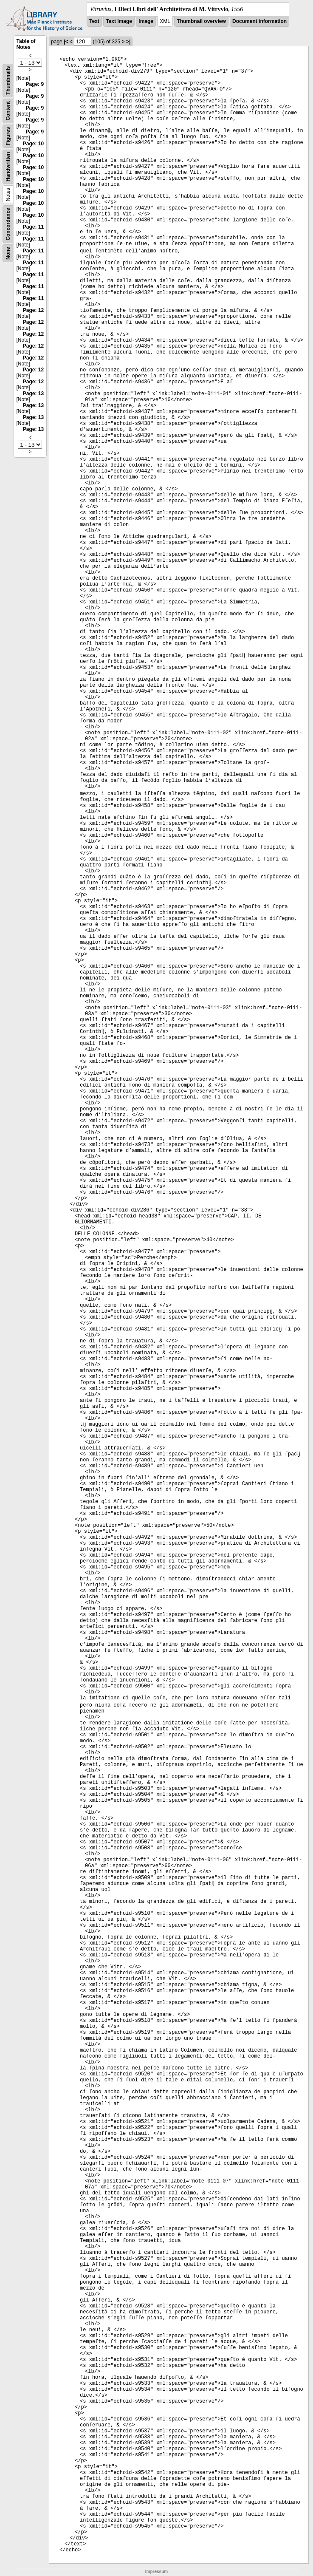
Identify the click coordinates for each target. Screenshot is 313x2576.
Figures (8, 136)
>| (128, 42)
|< (66, 42)
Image (145, 21)
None (8, 253)
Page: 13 (33, 393)
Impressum (156, 2571)
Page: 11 (33, 227)
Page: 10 (33, 144)
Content (8, 110)
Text (94, 21)
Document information (259, 21)
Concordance (8, 224)
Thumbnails (8, 80)
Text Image (119, 21)
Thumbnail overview (201, 21)
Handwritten (8, 166)
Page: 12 (33, 310)
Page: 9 (34, 84)
